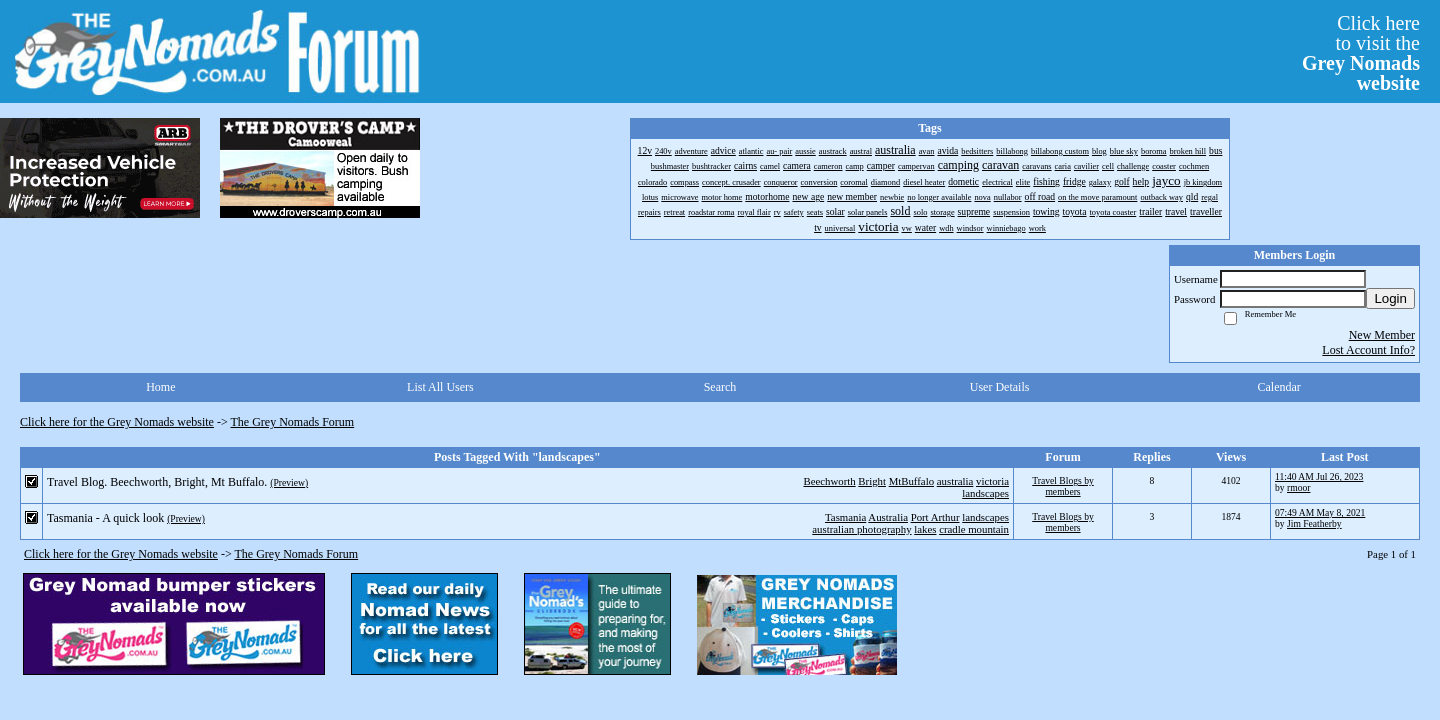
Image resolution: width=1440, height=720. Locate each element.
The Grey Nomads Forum (293, 422)
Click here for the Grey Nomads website (117, 422)
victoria (992, 481)
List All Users (440, 387)
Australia (888, 517)
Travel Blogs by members (1062, 486)
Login (1390, 298)
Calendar (1279, 387)
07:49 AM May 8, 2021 (1320, 512)
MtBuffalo (911, 481)
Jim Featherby (1314, 523)
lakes (925, 529)
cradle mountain (974, 529)
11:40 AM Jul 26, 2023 (1319, 476)
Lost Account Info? (1368, 350)
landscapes (985, 493)
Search (720, 387)
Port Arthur (935, 517)
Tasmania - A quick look (105, 518)
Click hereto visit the (1361, 53)
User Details (1000, 387)
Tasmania (845, 517)
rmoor (1298, 487)
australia (955, 481)
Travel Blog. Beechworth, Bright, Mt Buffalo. (157, 482)
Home (160, 387)
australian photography (861, 529)
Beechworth (829, 481)
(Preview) (289, 482)
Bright (872, 481)
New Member (1382, 335)
